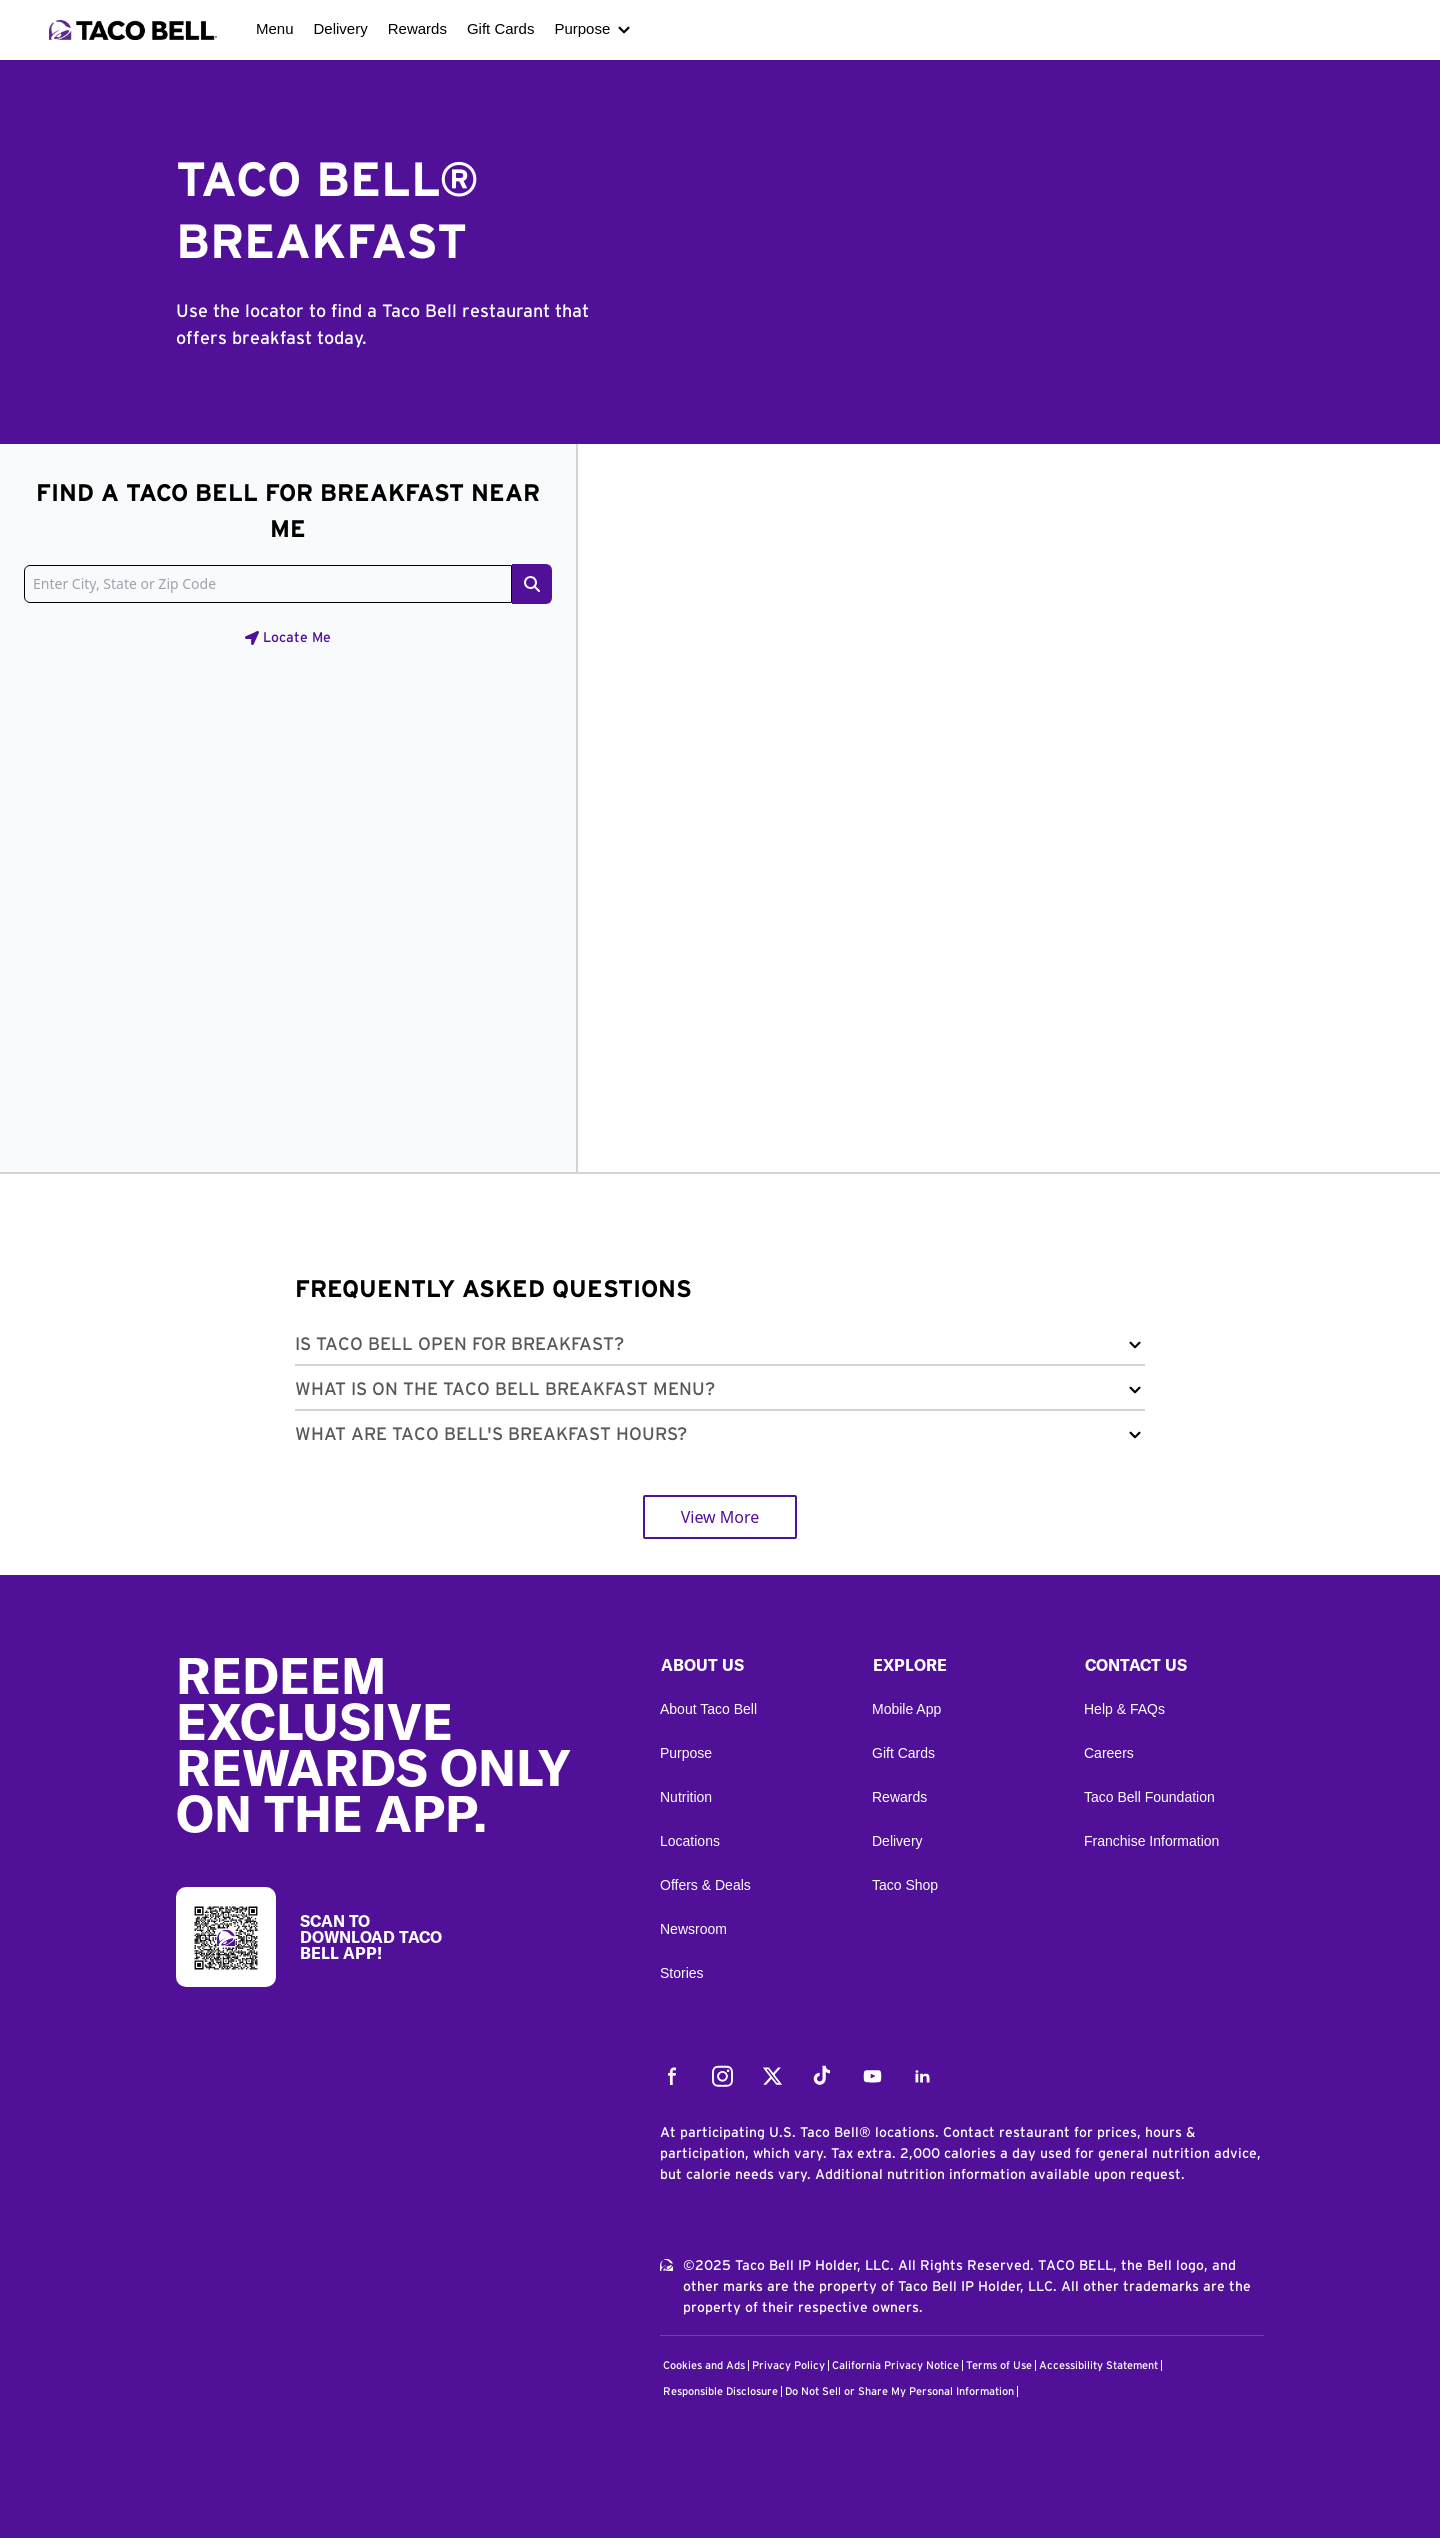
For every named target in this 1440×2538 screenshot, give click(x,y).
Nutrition (686, 1797)
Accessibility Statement (1098, 2365)
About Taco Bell (708, 1709)
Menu (275, 28)
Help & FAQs (1124, 1709)
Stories (682, 1973)
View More (720, 1517)
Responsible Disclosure (720, 2391)
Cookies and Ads (704, 2365)
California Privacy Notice (895, 2365)
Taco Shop (905, 1885)
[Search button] (532, 584)
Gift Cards (501, 28)
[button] (720, 1348)
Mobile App (906, 1709)
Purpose (582, 28)
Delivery (341, 28)
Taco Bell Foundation (1149, 1797)
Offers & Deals (705, 1885)
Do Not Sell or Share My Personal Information (899, 2391)
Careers (1109, 1753)
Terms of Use (999, 2365)
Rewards (417, 28)
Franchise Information (1151, 1841)
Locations (690, 1841)
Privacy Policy (788, 2365)
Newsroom (693, 1929)
